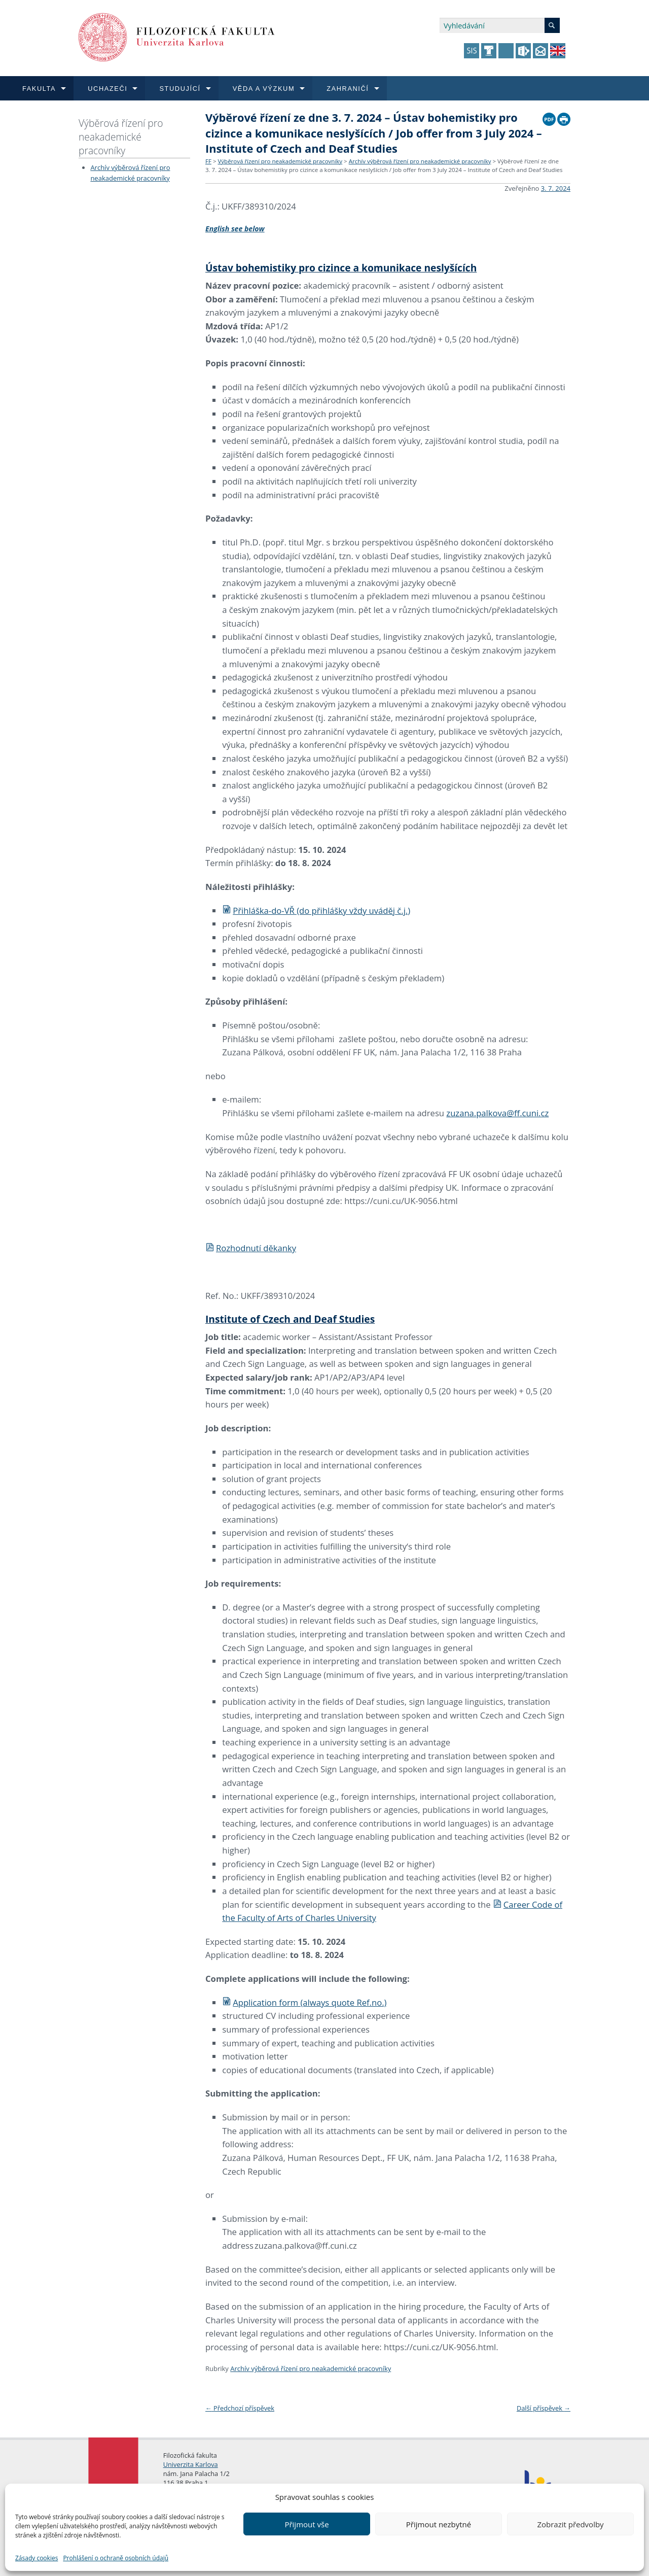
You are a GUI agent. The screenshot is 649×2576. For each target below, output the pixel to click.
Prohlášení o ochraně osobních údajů (115, 2558)
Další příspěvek (543, 2408)
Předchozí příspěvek (239, 2408)
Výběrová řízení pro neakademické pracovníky (121, 136)
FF (208, 161)
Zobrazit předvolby (570, 2524)
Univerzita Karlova (190, 2464)
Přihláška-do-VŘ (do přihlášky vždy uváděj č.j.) (316, 910)
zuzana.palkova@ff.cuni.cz (497, 1113)
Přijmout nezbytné (438, 2524)
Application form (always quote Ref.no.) (304, 2002)
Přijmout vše (306, 2524)
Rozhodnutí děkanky (250, 1248)
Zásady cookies (36, 2558)
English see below (235, 228)
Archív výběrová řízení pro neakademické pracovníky (420, 161)
